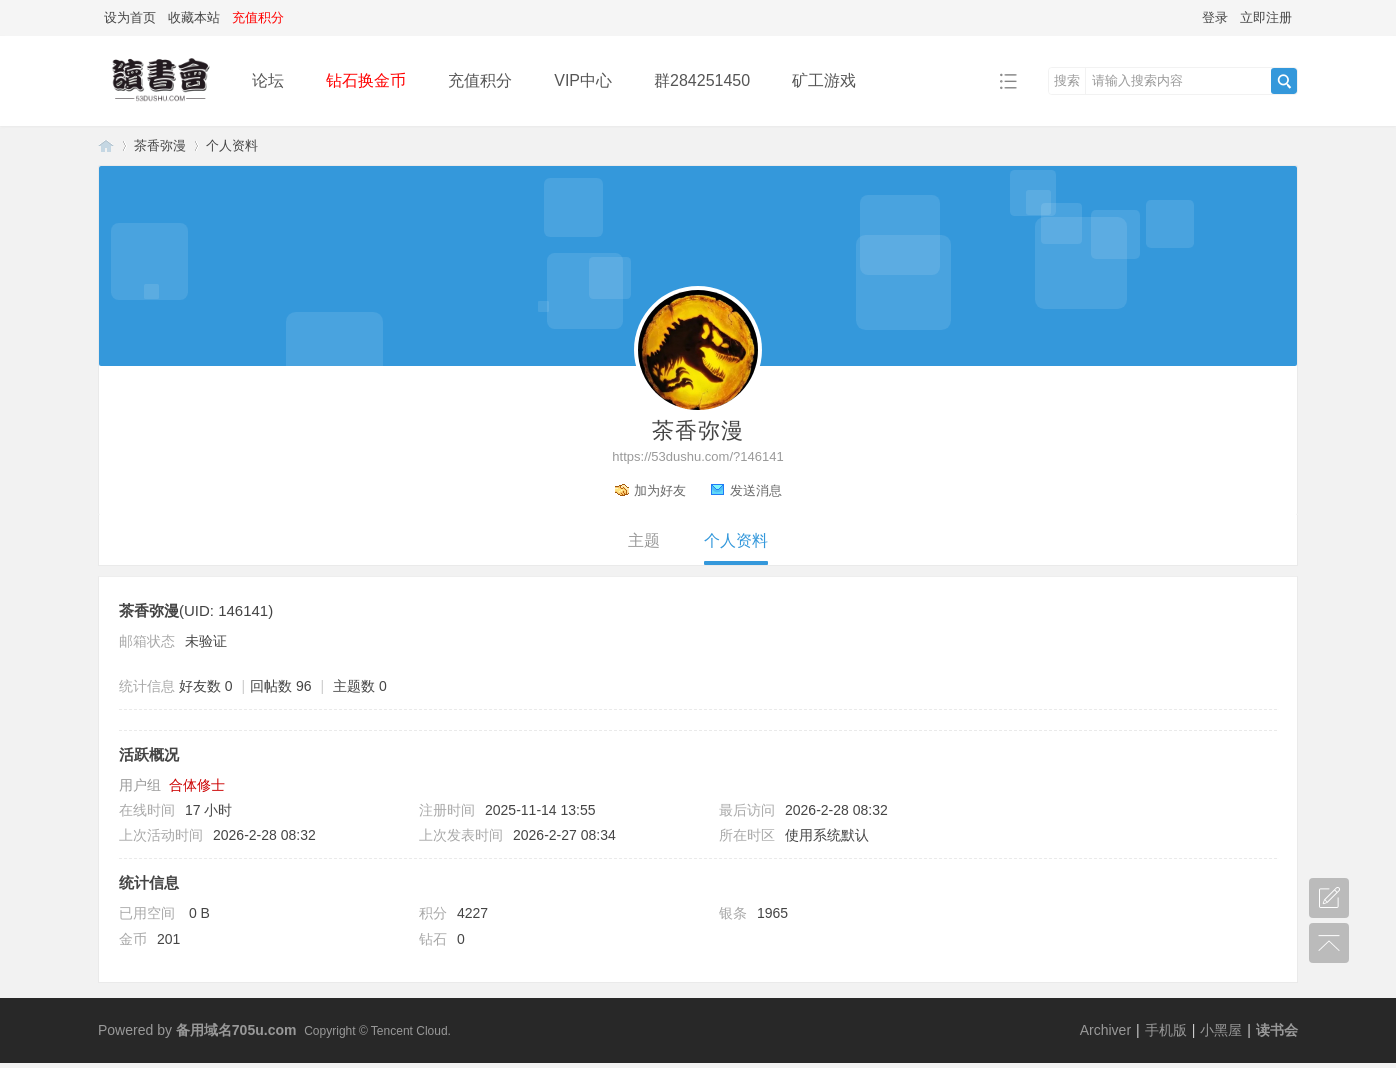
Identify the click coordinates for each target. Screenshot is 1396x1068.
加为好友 (660, 490)
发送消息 (756, 490)
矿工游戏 (824, 80)
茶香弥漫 (160, 145)
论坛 (268, 80)
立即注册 (1266, 17)
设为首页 (130, 17)
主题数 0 (360, 686)
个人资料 (736, 540)
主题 (644, 540)
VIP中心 (583, 80)
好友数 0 (206, 686)
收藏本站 (194, 17)
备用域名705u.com (236, 1030)
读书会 (1277, 1030)
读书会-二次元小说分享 (106, 145)
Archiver (1105, 1030)
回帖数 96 (280, 686)
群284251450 (702, 80)
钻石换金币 (366, 80)
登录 (1215, 17)
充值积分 (480, 80)
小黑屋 (1221, 1030)
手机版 (1166, 1030)
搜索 (1067, 80)
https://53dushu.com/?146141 (697, 456)
